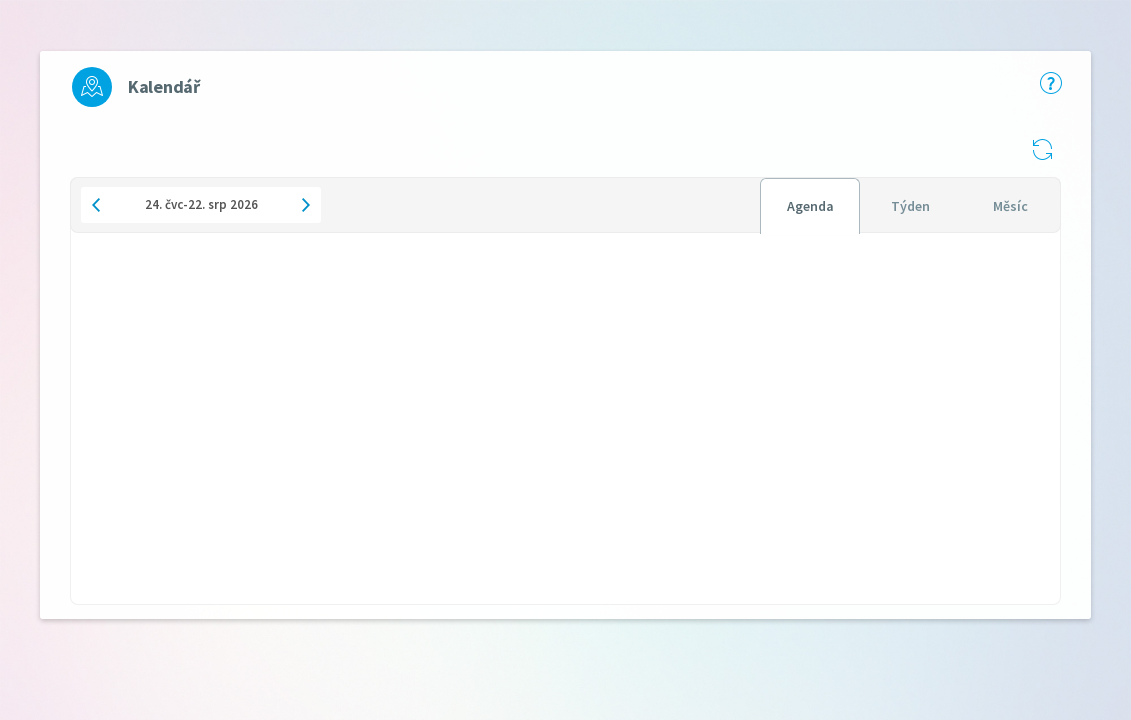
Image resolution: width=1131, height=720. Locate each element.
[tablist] (910, 205)
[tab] (810, 206)
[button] (1042, 149)
